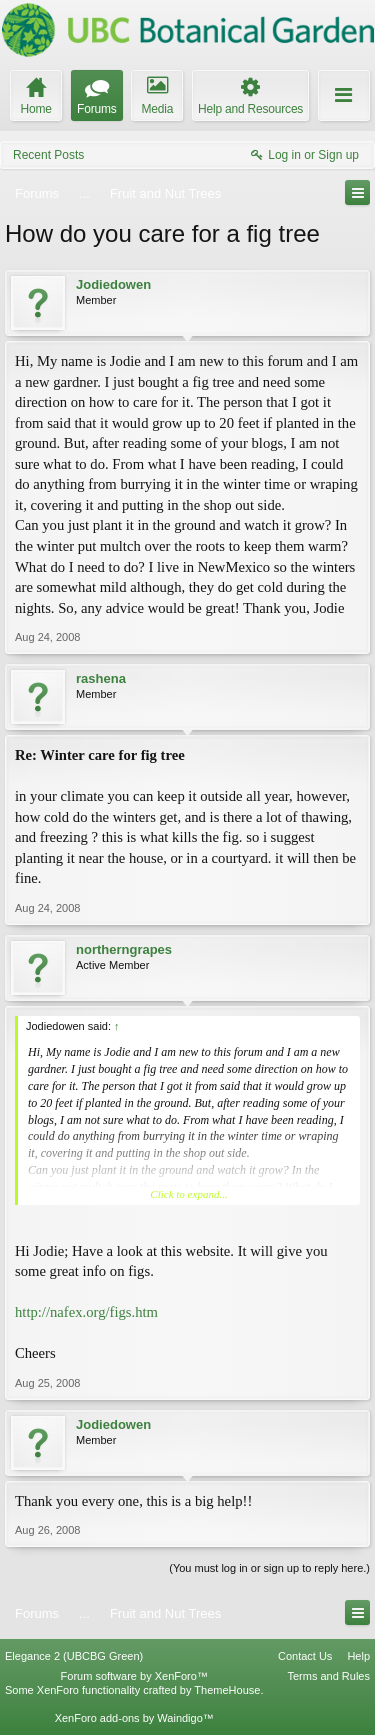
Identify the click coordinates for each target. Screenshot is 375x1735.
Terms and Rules (328, 1676)
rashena (101, 678)
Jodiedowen (113, 284)
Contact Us (305, 1656)
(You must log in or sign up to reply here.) (269, 1568)
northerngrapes (124, 949)
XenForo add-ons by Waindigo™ (134, 1718)
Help (358, 1656)
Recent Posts (48, 155)
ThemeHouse (227, 1690)
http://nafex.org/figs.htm (86, 1312)
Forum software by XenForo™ (134, 1676)
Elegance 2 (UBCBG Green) (74, 1656)
